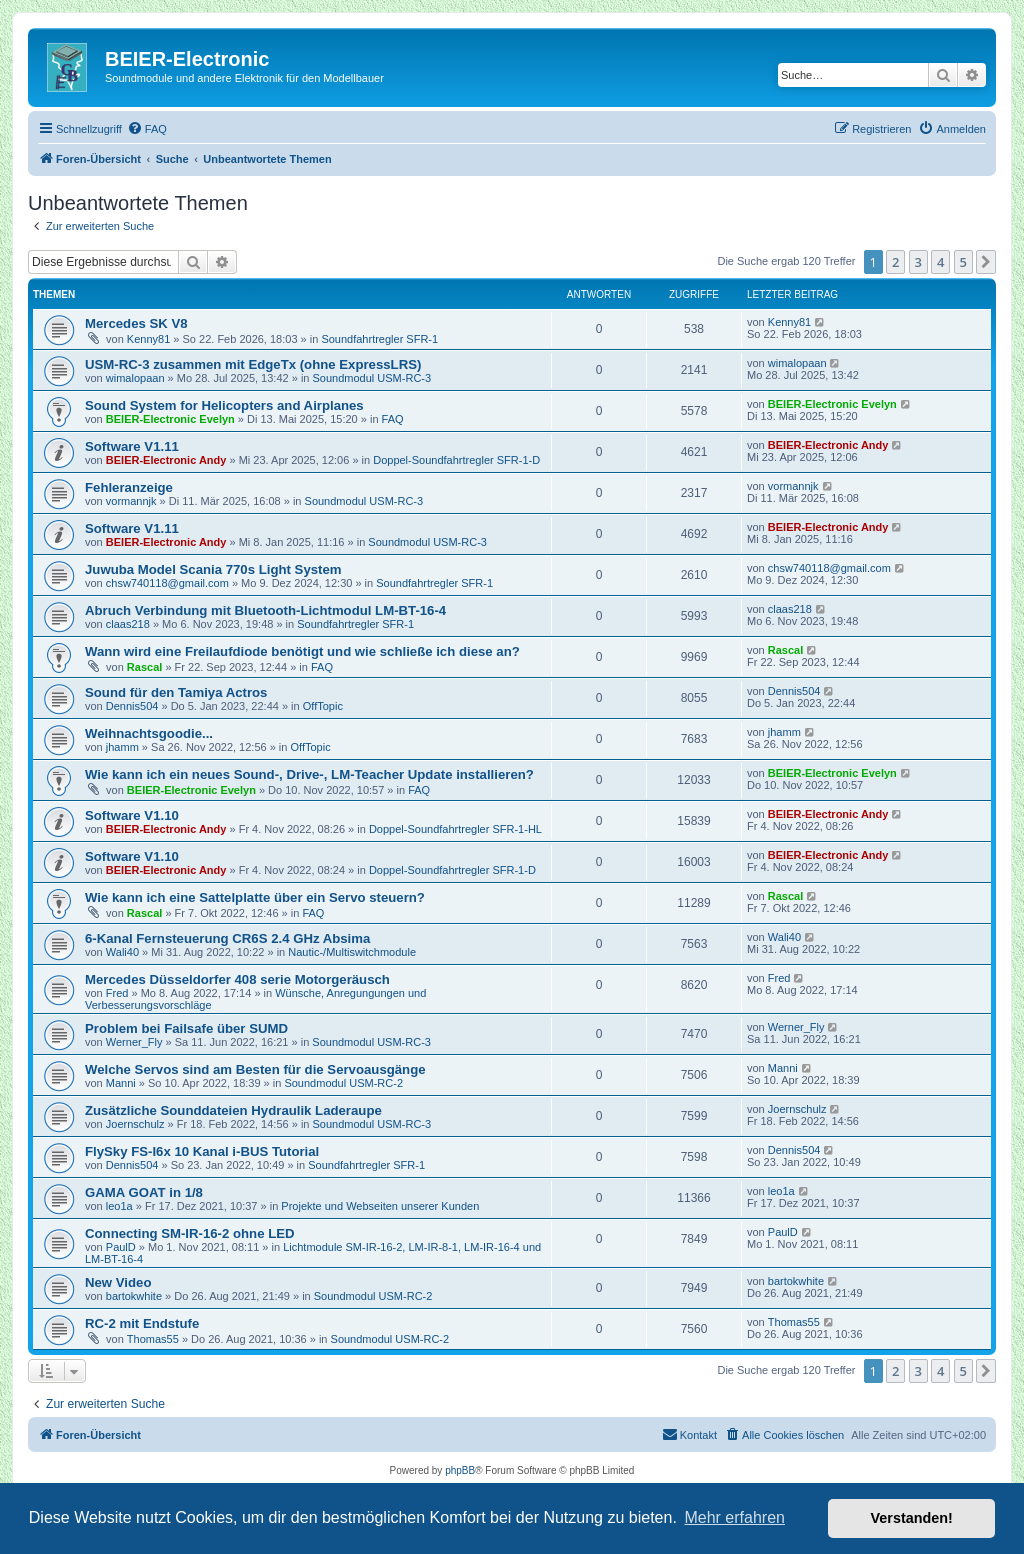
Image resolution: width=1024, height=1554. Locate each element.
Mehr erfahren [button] (734, 1517)
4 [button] (940, 262)
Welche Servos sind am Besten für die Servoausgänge (255, 1069)
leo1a (119, 1206)
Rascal (144, 667)
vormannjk (131, 501)
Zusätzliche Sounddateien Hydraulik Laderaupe (233, 1110)
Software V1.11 (132, 446)
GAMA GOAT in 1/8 (144, 1192)
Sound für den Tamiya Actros (176, 692)
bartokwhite (134, 1296)
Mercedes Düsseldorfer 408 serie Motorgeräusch (237, 979)
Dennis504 (132, 706)
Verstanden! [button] (912, 1518)
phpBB (460, 1470)
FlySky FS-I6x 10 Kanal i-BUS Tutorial (202, 1151)
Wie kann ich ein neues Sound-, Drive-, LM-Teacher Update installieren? (309, 774)
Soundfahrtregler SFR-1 (379, 339)
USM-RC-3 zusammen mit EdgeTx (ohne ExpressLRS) (253, 364)
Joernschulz (135, 1124)
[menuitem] (147, 129)
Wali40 (122, 952)
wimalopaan (135, 378)
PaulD (121, 1247)
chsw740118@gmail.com (167, 583)
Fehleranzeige (129, 487)
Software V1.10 (132, 815)
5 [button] (963, 262)
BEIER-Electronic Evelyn (170, 419)
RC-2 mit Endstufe (142, 1323)
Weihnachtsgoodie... (149, 733)
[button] (986, 262)
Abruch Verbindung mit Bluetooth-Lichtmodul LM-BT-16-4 (265, 610)
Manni (121, 1083)
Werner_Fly (134, 1042)
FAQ (393, 419)
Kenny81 (148, 339)
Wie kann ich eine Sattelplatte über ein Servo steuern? (255, 897)
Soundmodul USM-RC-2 (343, 1083)
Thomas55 (153, 1339)
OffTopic (323, 706)
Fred (117, 993)
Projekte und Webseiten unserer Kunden (380, 1206)
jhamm (122, 747)
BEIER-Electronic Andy (166, 460)
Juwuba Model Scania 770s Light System (213, 569)
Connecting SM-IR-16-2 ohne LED (190, 1233)
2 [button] (895, 262)
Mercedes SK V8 (136, 323)
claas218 (128, 624)
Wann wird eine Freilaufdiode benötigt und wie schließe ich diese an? (302, 651)
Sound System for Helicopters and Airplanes (224, 405)
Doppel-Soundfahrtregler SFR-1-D (456, 460)
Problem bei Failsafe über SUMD (186, 1028)
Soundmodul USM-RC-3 (372, 378)
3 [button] (918, 262)
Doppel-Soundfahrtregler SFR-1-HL (455, 829)
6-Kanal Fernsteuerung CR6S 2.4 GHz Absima (227, 938)
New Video (118, 1282)
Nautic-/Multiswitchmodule (352, 952)
